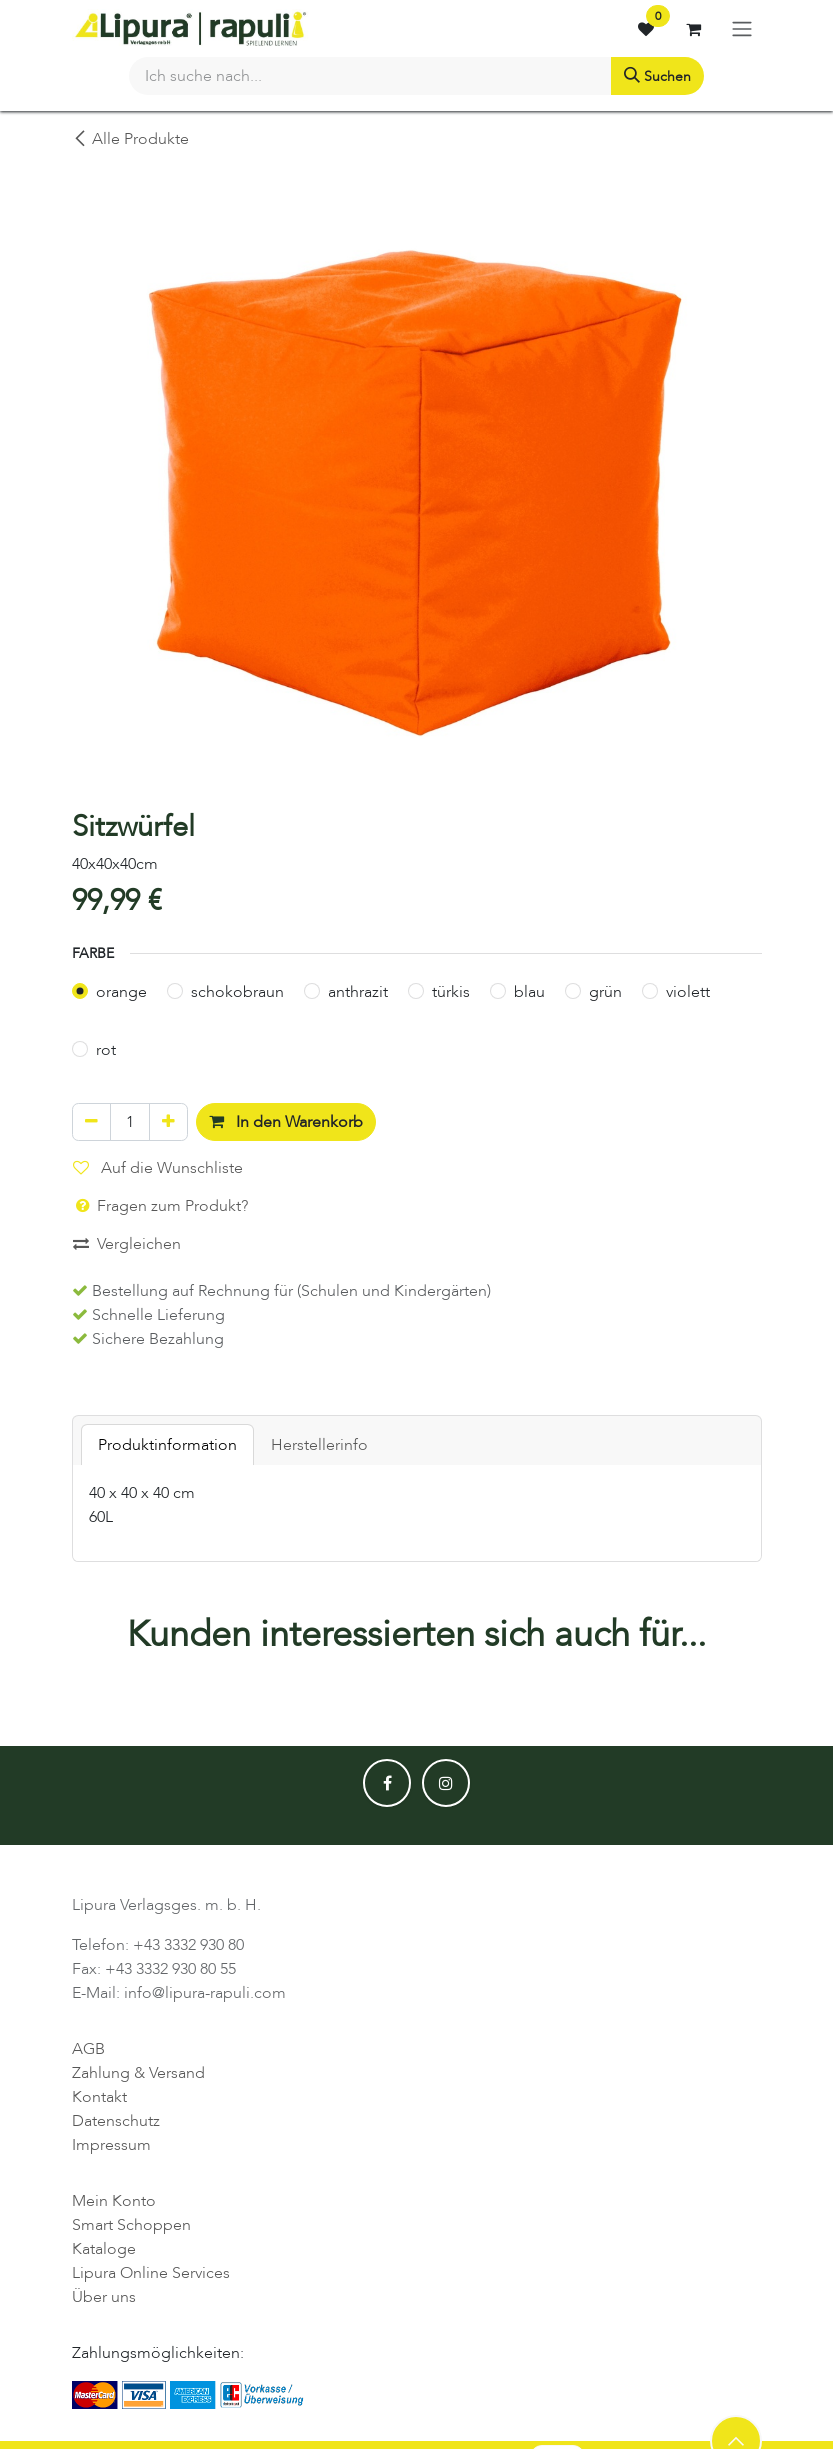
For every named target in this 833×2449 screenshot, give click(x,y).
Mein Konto (114, 2201)
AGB (88, 2049)
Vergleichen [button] (127, 1244)
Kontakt (99, 2097)
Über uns (104, 2297)
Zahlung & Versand (138, 2073)
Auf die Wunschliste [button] (158, 1168)
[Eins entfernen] (91, 1122)
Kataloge (104, 2249)
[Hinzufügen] (168, 1122)
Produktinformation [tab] (167, 1445)
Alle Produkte (130, 139)
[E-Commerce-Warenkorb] (694, 29)
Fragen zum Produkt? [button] (161, 1206)
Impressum (111, 2145)
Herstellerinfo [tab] (319, 1445)
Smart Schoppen (131, 2225)
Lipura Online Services (151, 2273)
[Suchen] (657, 76)
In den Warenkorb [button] (286, 1122)
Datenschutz (116, 2121)
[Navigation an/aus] (742, 28)
